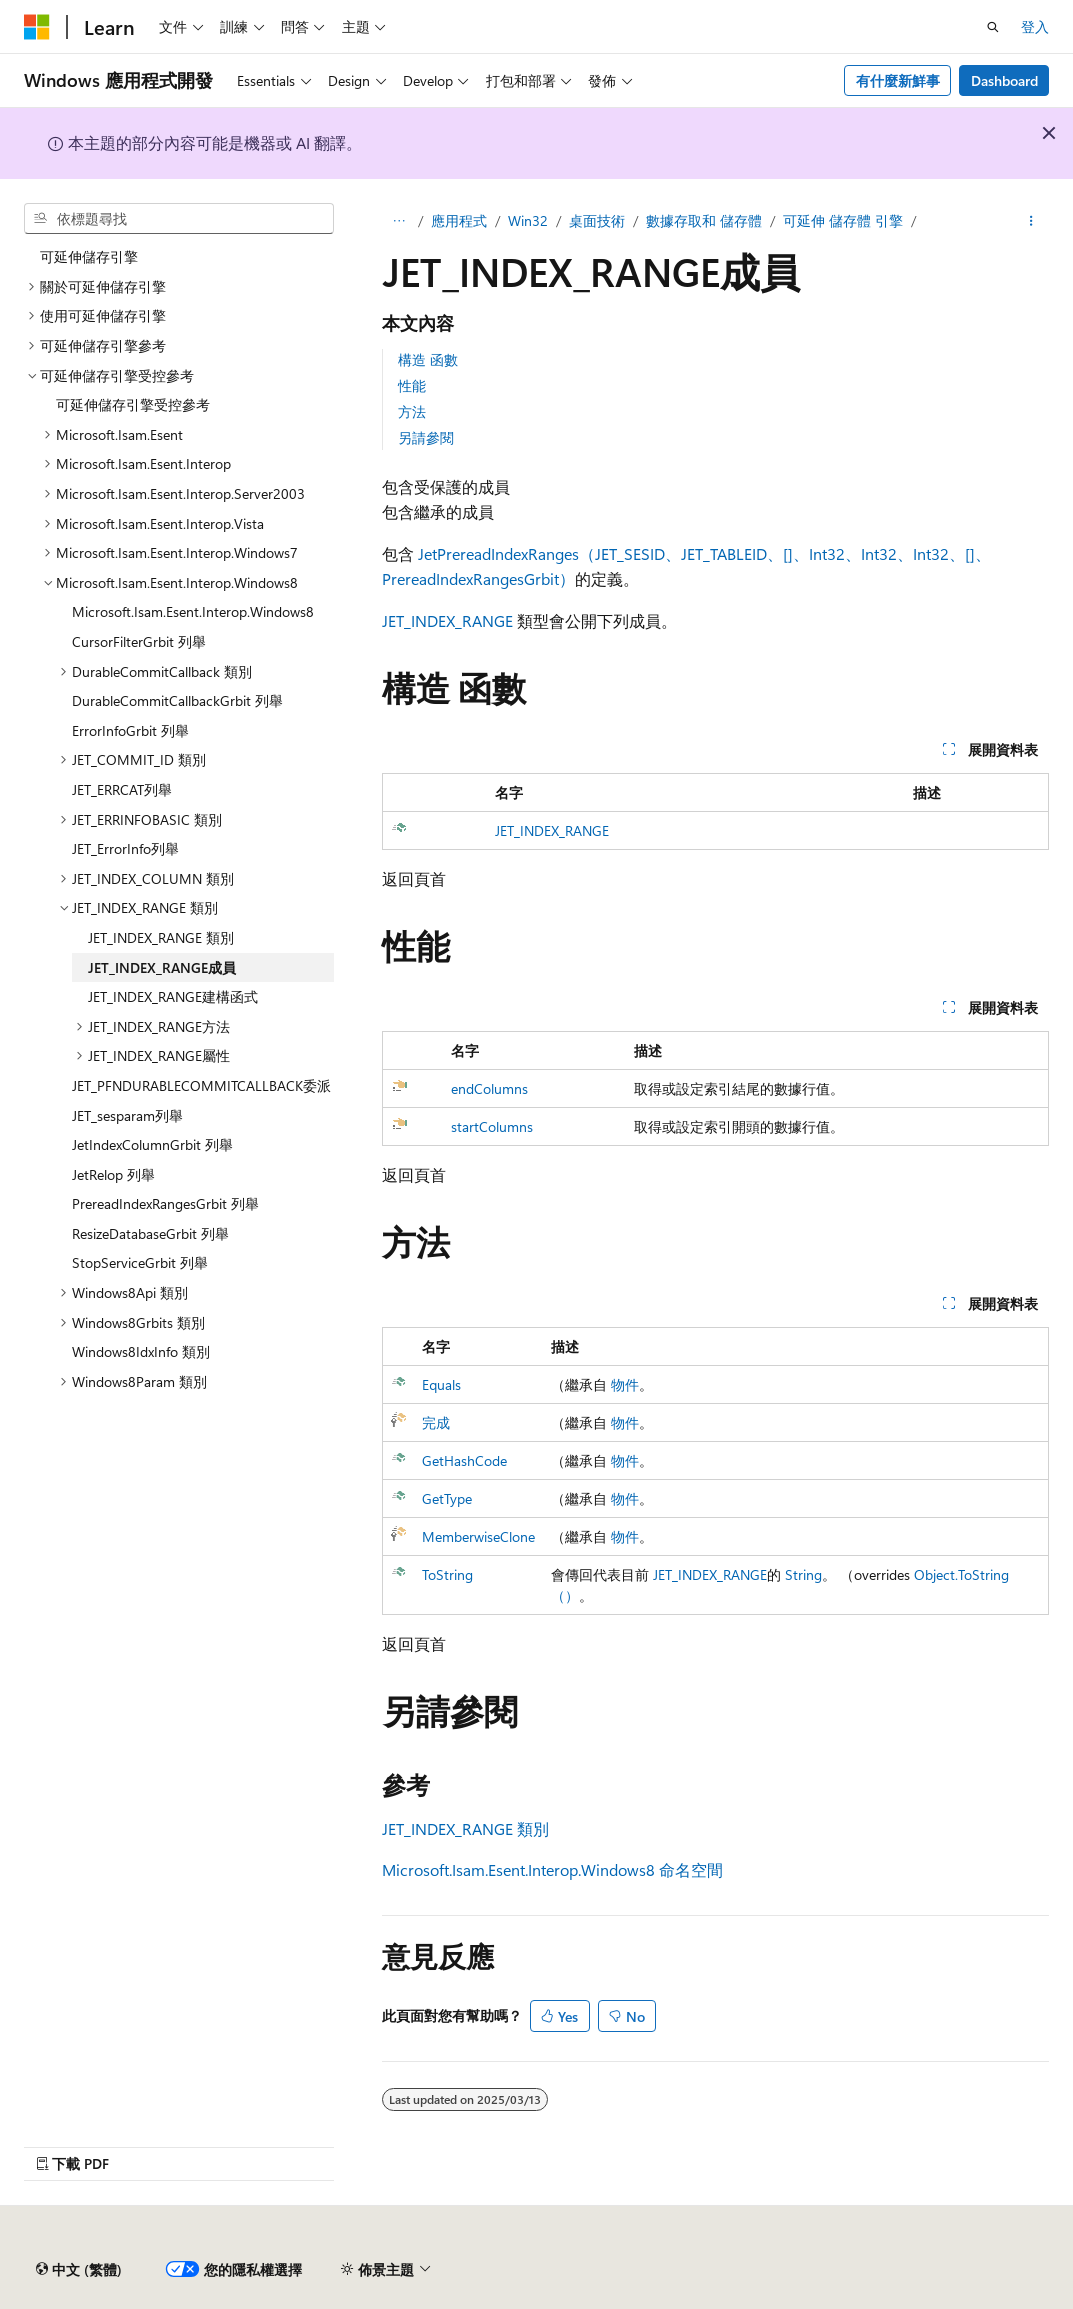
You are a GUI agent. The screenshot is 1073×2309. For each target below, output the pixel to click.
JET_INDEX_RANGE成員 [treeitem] (162, 967)
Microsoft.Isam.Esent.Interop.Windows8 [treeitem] (193, 611)
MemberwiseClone (478, 1536)
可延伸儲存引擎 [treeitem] (89, 256)
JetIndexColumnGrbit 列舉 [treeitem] (152, 1144)
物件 (625, 1384)
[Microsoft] (37, 27)
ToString (447, 1574)
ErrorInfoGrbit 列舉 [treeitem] (130, 730)
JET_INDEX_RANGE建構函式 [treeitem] (173, 996)
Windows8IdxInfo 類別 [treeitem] (141, 1351)
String (803, 1574)
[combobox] (179, 219)
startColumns (492, 1126)
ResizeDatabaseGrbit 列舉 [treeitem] (150, 1233)
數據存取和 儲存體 (704, 220)
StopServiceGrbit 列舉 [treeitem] (140, 1262)
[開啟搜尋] (993, 27)
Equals (441, 1384)
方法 (412, 411)
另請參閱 (426, 437)
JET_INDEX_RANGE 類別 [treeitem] (161, 937)
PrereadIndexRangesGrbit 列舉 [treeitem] (165, 1203)
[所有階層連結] (399, 221)
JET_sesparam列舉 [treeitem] (127, 1115)
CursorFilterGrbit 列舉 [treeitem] (139, 641)
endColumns (489, 1088)
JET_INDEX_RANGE (447, 620)
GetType (447, 1498)
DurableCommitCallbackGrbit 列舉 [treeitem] (177, 700)
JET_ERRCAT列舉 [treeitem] (122, 789)
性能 (412, 385)
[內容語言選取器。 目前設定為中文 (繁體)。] (79, 2270)
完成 (436, 1422)
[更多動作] (1031, 221)
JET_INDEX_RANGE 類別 (465, 1828)
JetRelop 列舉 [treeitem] (113, 1174)
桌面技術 (597, 220)
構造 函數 (428, 359)
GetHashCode (464, 1460)
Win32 (528, 220)
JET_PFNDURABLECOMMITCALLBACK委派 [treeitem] (201, 1085)
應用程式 (459, 220)
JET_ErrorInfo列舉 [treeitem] (125, 848)
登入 (1035, 26)
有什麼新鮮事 (898, 80)
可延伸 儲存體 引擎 (843, 220)
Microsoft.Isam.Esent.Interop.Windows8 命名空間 (552, 1869)
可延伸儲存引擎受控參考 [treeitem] (133, 404)
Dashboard (1004, 80)
